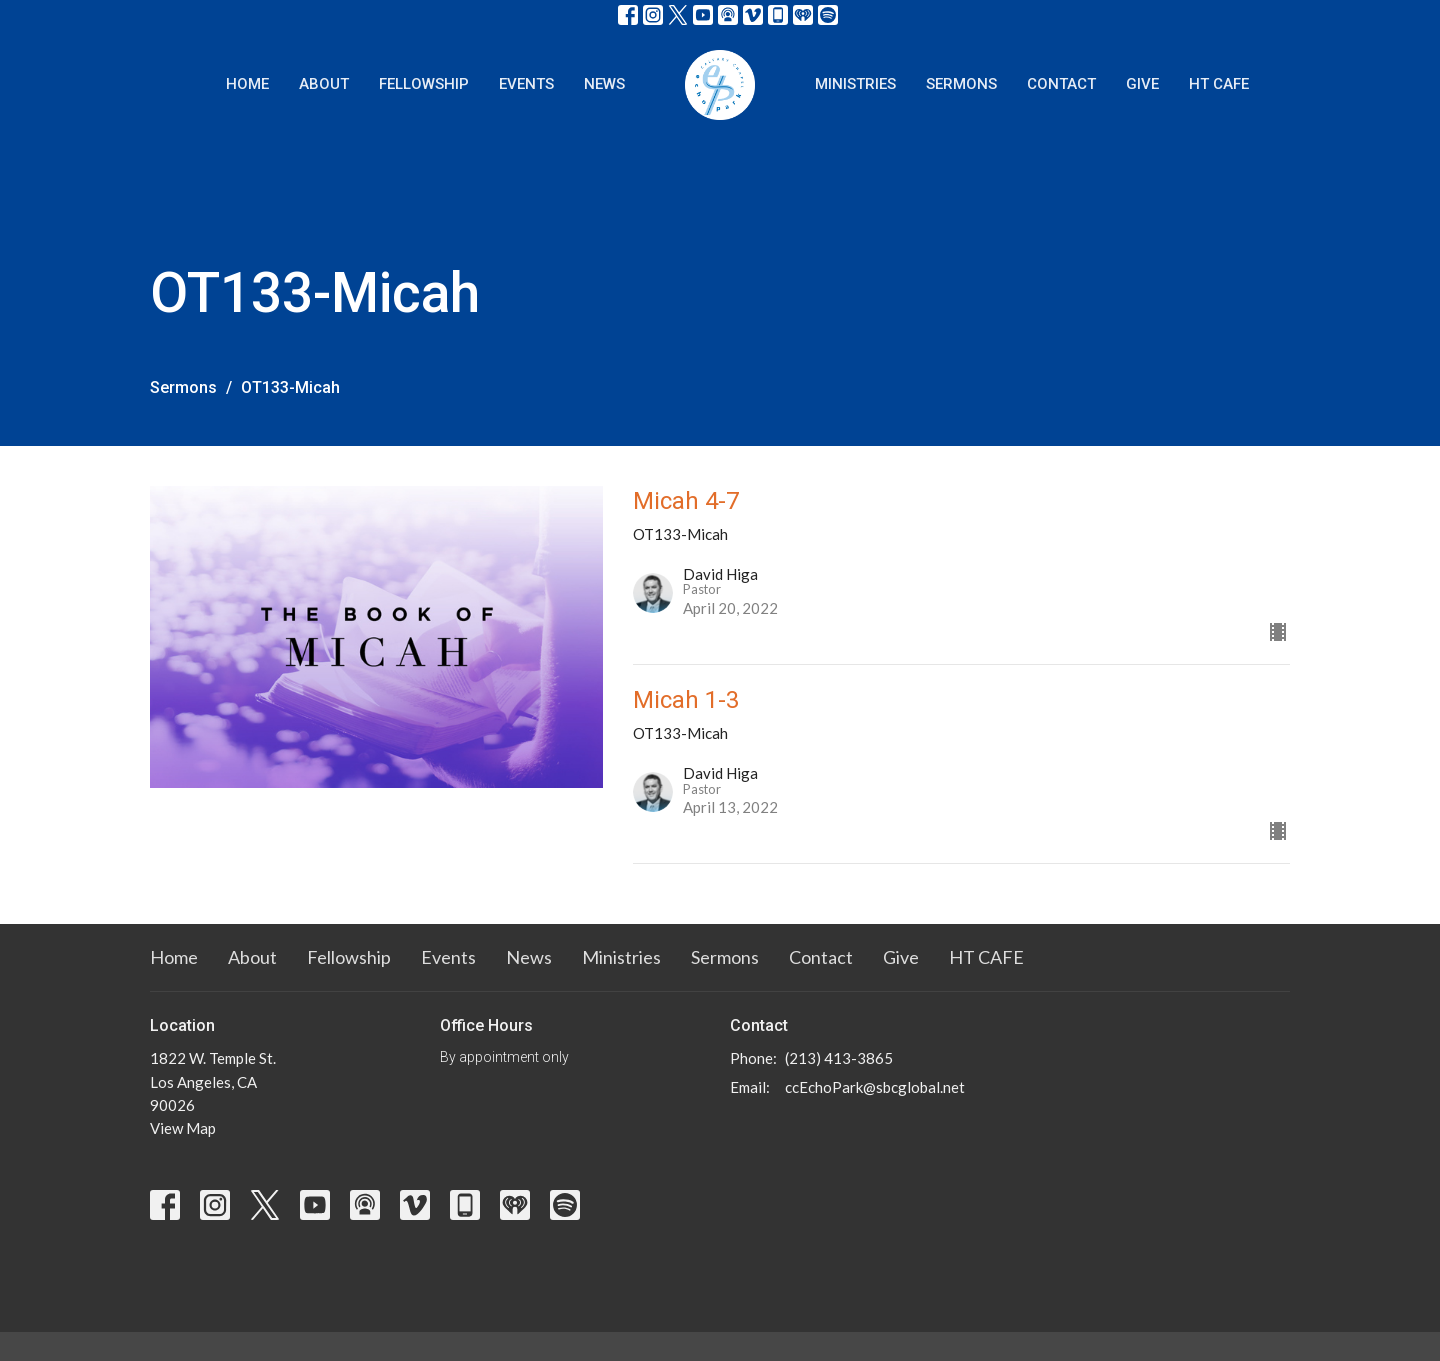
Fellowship (424, 84)
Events (526, 84)
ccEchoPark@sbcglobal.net (875, 1087)
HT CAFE (1219, 84)
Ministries (855, 84)
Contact (1061, 84)
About (324, 84)
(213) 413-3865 (839, 1058)
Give (1142, 84)
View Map (183, 1128)
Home (247, 84)
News (604, 84)
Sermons (961, 84)
